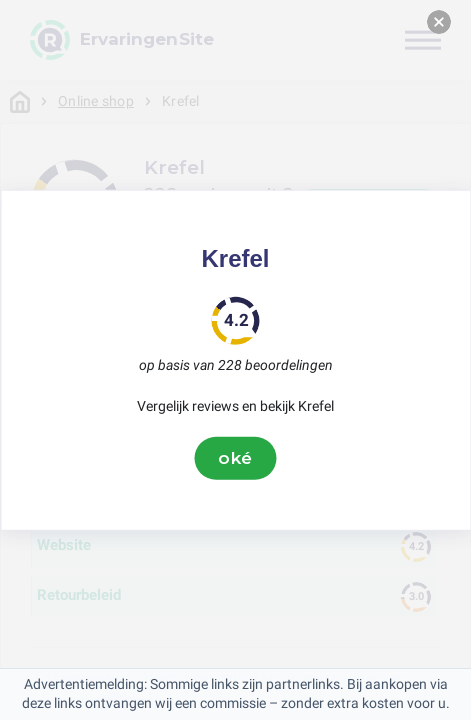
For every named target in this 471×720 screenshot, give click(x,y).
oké (236, 458)
